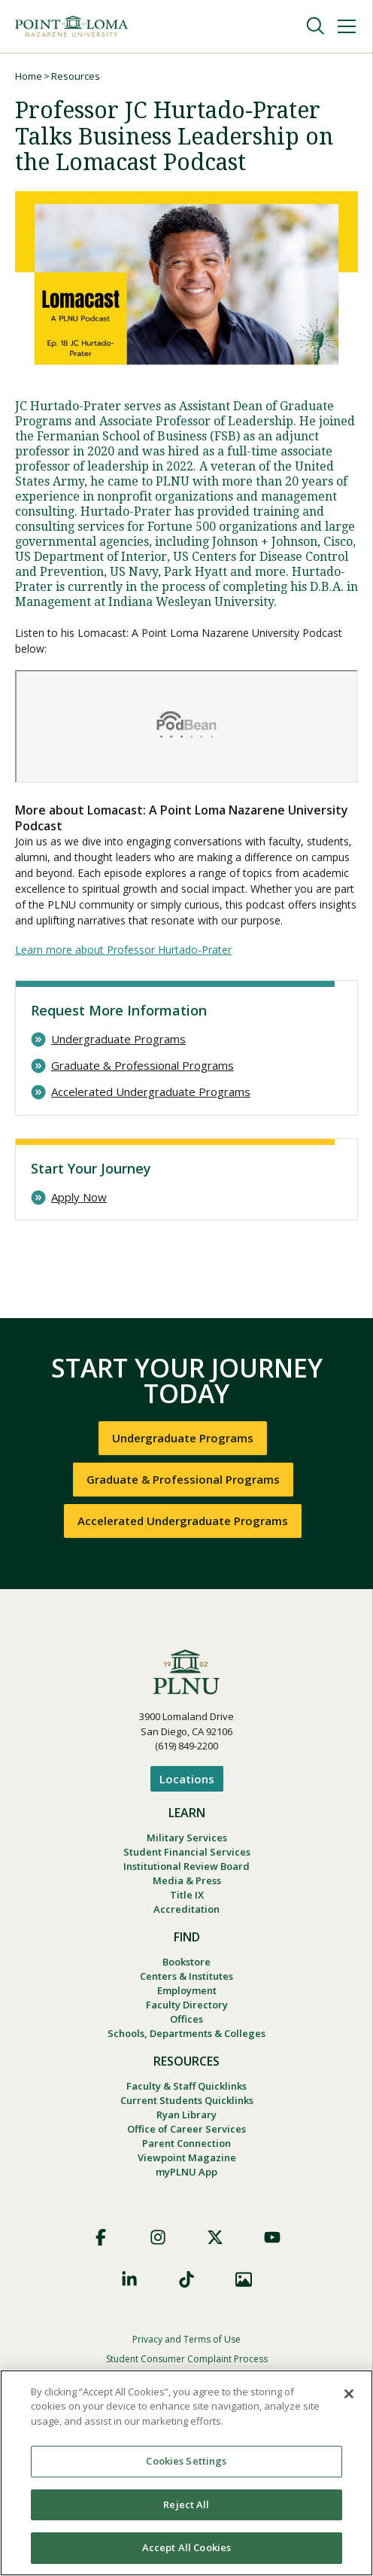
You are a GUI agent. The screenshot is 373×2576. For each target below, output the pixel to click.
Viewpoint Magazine (187, 2157)
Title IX (187, 1895)
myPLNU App (186, 2172)
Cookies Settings (186, 2461)
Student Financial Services (186, 1852)
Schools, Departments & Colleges (186, 2033)
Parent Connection (186, 2143)
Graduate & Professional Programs (142, 1065)
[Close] (348, 2393)
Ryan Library (186, 2114)
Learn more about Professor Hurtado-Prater (123, 949)
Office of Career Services (186, 2129)
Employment (187, 1990)
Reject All (186, 2504)
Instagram (158, 2237)
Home (28, 76)
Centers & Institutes (186, 1976)
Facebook (101, 2237)
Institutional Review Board (186, 1866)
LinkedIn (129, 2279)
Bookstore (186, 1962)
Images (244, 2279)
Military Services (187, 1837)
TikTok (186, 2279)
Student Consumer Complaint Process (187, 2358)
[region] (186, 2473)
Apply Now (79, 1197)
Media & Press (187, 1880)
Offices (186, 2019)
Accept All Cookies (186, 2547)
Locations (186, 1778)
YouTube (272, 2237)
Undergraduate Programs (118, 1039)
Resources (75, 76)
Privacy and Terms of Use (186, 2339)
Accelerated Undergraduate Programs (150, 1092)
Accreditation (186, 1909)
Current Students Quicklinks (186, 2100)
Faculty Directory (187, 2004)
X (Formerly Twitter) (215, 2237)
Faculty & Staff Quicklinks (186, 2086)
